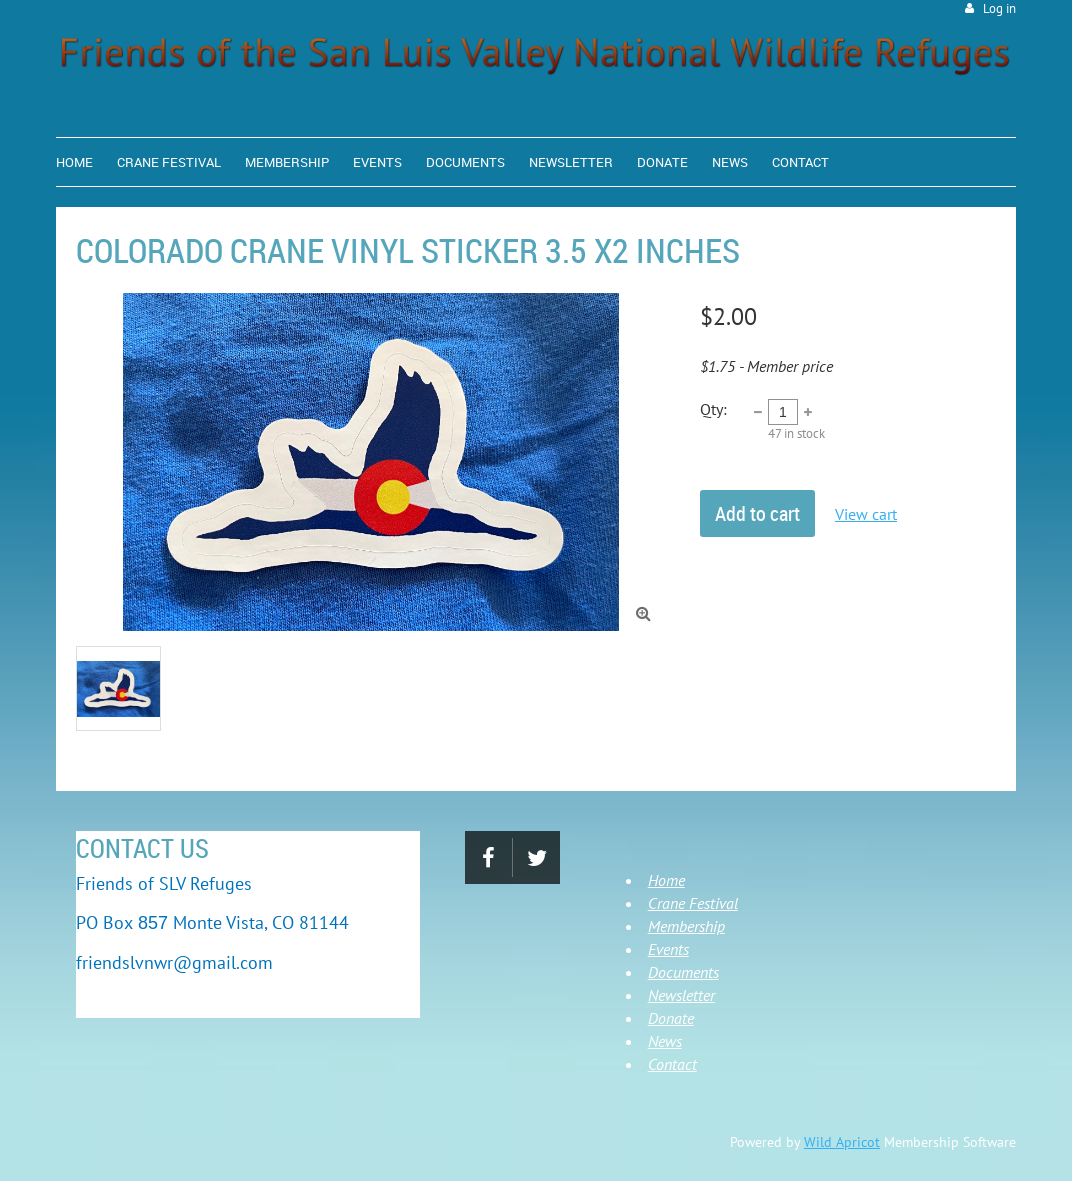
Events (668, 949)
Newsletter (681, 995)
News (665, 1041)
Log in (999, 8)
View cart (866, 514)
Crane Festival (693, 903)
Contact (672, 1064)
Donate (671, 1018)
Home (666, 880)
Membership (686, 926)
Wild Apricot (842, 1142)
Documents (683, 972)
